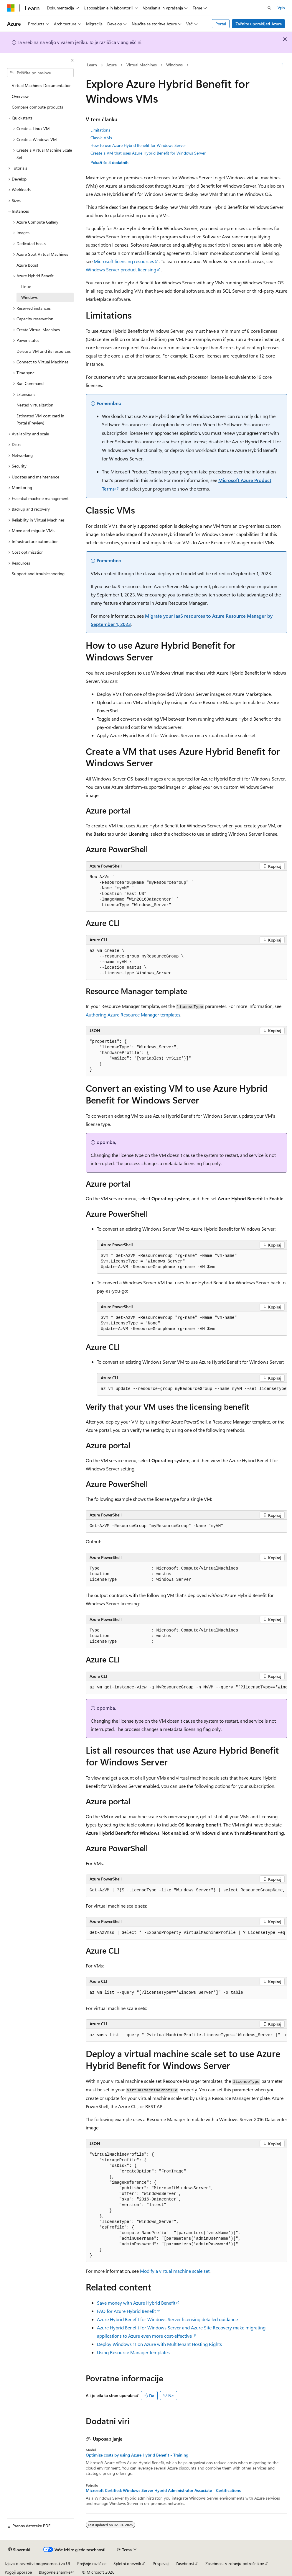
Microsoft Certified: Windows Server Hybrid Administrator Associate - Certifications (163, 2490)
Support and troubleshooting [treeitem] (38, 573)
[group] (192, 1389)
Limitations (100, 130)
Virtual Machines (141, 65)
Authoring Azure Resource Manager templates (133, 1014)
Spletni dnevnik (127, 2563)
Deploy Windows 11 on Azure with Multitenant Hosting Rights (159, 2344)
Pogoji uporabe (18, 2572)
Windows (174, 65)
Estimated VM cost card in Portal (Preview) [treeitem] (40, 419)
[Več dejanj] (282, 65)
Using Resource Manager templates (133, 2352)
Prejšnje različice (91, 2563)
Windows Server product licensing (121, 269)
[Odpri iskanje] (269, 8)
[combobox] (40, 73)
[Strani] (72, 60)
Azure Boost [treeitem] (27, 265)
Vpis (281, 7)
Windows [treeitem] (29, 297)
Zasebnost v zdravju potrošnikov (234, 2563)
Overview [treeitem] (20, 96)
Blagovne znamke (54, 2572)
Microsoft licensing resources (124, 261)
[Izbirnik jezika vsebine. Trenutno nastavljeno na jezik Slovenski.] (19, 2549)
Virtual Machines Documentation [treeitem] (42, 85)
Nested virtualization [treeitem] (35, 405)
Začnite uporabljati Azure (258, 24)
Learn (92, 65)
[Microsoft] (11, 8)
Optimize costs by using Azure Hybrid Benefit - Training (137, 2455)
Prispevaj (161, 2563)
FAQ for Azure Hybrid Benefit (126, 2311)
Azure (111, 65)
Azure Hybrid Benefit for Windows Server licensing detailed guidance (167, 2319)
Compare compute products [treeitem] (37, 107)
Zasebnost (185, 2563)
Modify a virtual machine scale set (174, 2271)
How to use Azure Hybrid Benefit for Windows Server (138, 145)
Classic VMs (101, 137)
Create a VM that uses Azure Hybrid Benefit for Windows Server (148, 153)
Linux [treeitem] (26, 286)
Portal (220, 24)
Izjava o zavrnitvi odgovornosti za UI (37, 2563)
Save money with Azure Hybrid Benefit (136, 2303)
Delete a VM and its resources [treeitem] (44, 351)
